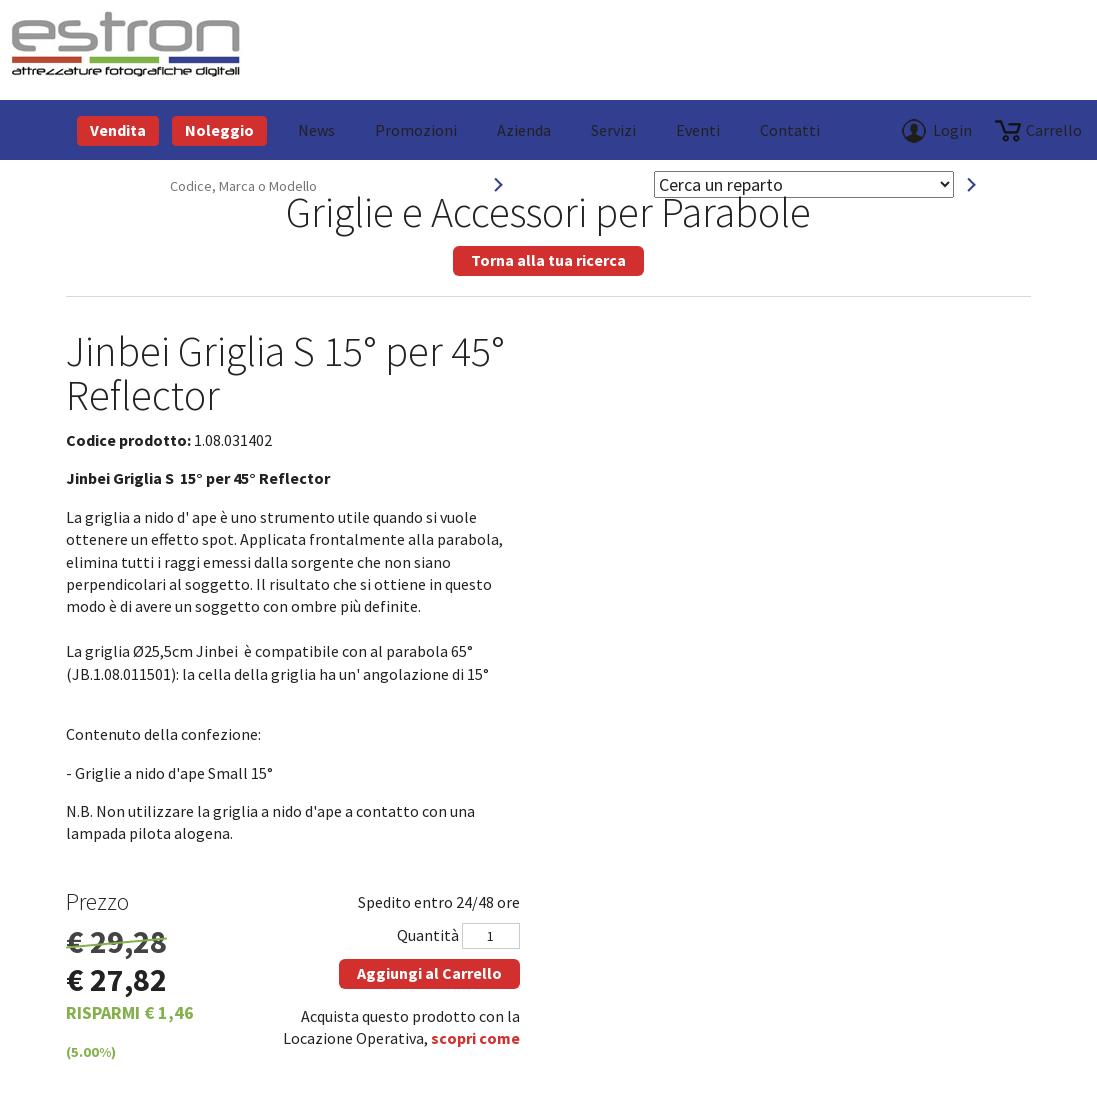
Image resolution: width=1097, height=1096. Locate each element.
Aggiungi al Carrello (429, 973)
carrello (1054, 130)
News (316, 130)
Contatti (790, 130)
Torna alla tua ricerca (548, 260)
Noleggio (219, 130)
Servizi (613, 130)
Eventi (698, 130)
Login (952, 130)
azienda (524, 130)
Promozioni (416, 130)
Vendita (118, 130)
